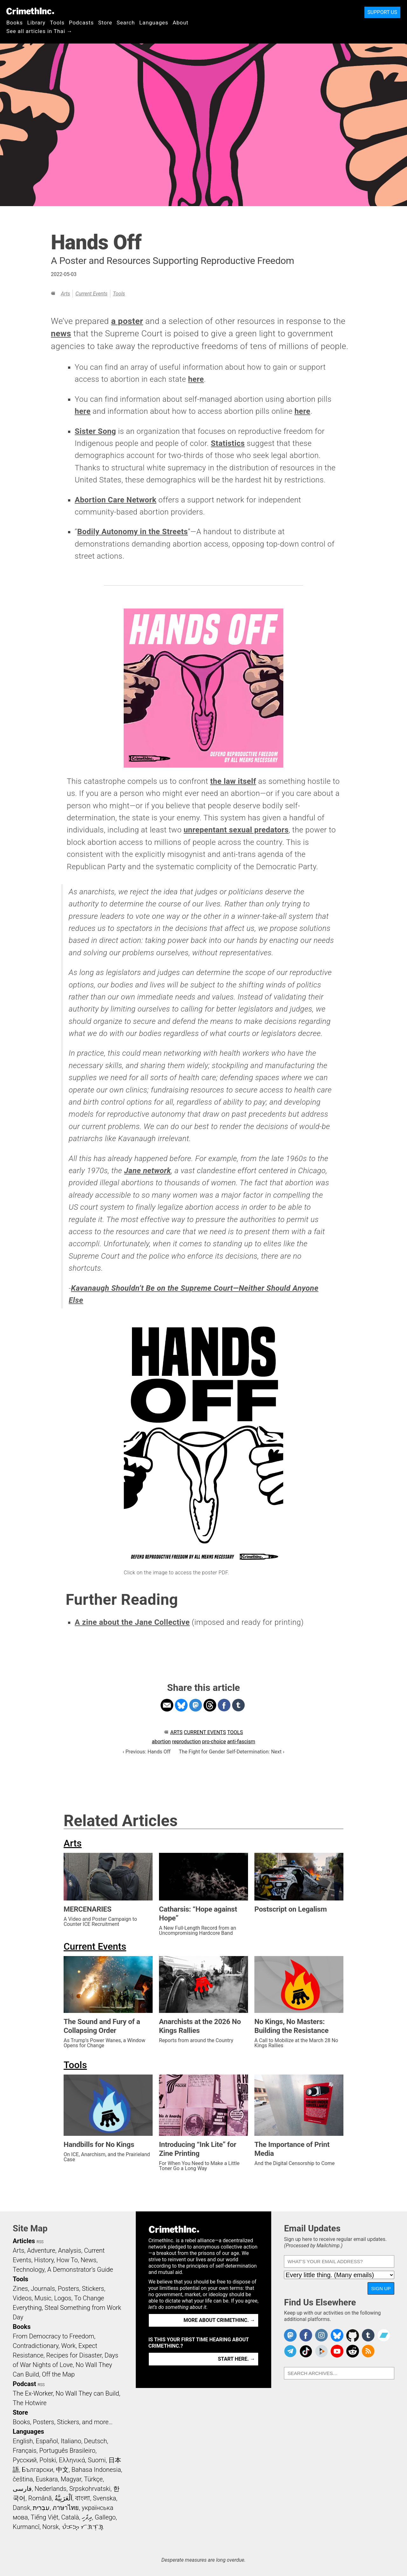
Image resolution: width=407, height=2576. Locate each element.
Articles (24, 2241)
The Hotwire (29, 2403)
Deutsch (95, 2441)
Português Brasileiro (67, 2450)
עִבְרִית (41, 2508)
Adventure (41, 2250)
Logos (62, 2298)
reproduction (186, 1742)
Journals (43, 2288)
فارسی (22, 2488)
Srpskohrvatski (90, 2488)
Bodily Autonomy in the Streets (132, 531)
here (196, 379)
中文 (62, 2469)
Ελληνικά (72, 2460)
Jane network (147, 1170)
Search (126, 22)
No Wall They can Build (87, 2393)
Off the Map (58, 2374)
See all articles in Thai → (39, 31)
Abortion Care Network (115, 499)
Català (70, 2517)
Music (42, 2298)
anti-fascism (241, 1742)
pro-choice (214, 1742)
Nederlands (50, 2488)
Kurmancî (26, 2527)
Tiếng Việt (44, 2517)
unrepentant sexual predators (235, 829)
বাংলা (82, 2498)
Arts (65, 294)
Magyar (71, 2479)
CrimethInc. (30, 11)
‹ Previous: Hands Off (147, 1752)
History (44, 2260)
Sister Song (95, 431)
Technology (29, 2269)
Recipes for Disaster (74, 2355)
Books (14, 22)
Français (25, 2450)
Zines (20, 2288)
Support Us (382, 12)
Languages (153, 22)
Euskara (47, 2479)
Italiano (71, 2441)
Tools (57, 22)
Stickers (93, 2288)
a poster (127, 321)
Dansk (21, 2508)
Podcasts (81, 22)
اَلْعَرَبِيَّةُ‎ (63, 2498)
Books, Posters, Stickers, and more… (63, 2422)
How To (67, 2260)
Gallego (105, 2517)
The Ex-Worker (33, 2393)
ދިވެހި (87, 2517)
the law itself (233, 781)
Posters (68, 2288)
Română (40, 2498)
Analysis (69, 2250)
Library (36, 22)
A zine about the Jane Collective (132, 1622)
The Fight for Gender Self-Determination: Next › (231, 1752)
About (181, 22)
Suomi (97, 2460)
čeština (23, 2479)
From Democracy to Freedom (53, 2336)
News (88, 2260)
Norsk (50, 2527)
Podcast (24, 2384)
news (61, 333)
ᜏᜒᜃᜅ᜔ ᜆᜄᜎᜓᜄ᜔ (83, 2527)
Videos (22, 2298)
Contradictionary (36, 2346)
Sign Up (381, 2288)
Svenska (104, 2498)
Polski (47, 2460)
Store (105, 22)
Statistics (228, 443)
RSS (40, 2242)
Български (37, 2469)
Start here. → (236, 2359)
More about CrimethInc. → (219, 2320)
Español (47, 2441)
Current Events (91, 294)
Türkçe (93, 2479)
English (23, 2441)
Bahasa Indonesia (96, 2469)
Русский (25, 2460)
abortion (161, 1742)
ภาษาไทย (65, 2508)
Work (68, 2346)
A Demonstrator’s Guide (80, 2269)
